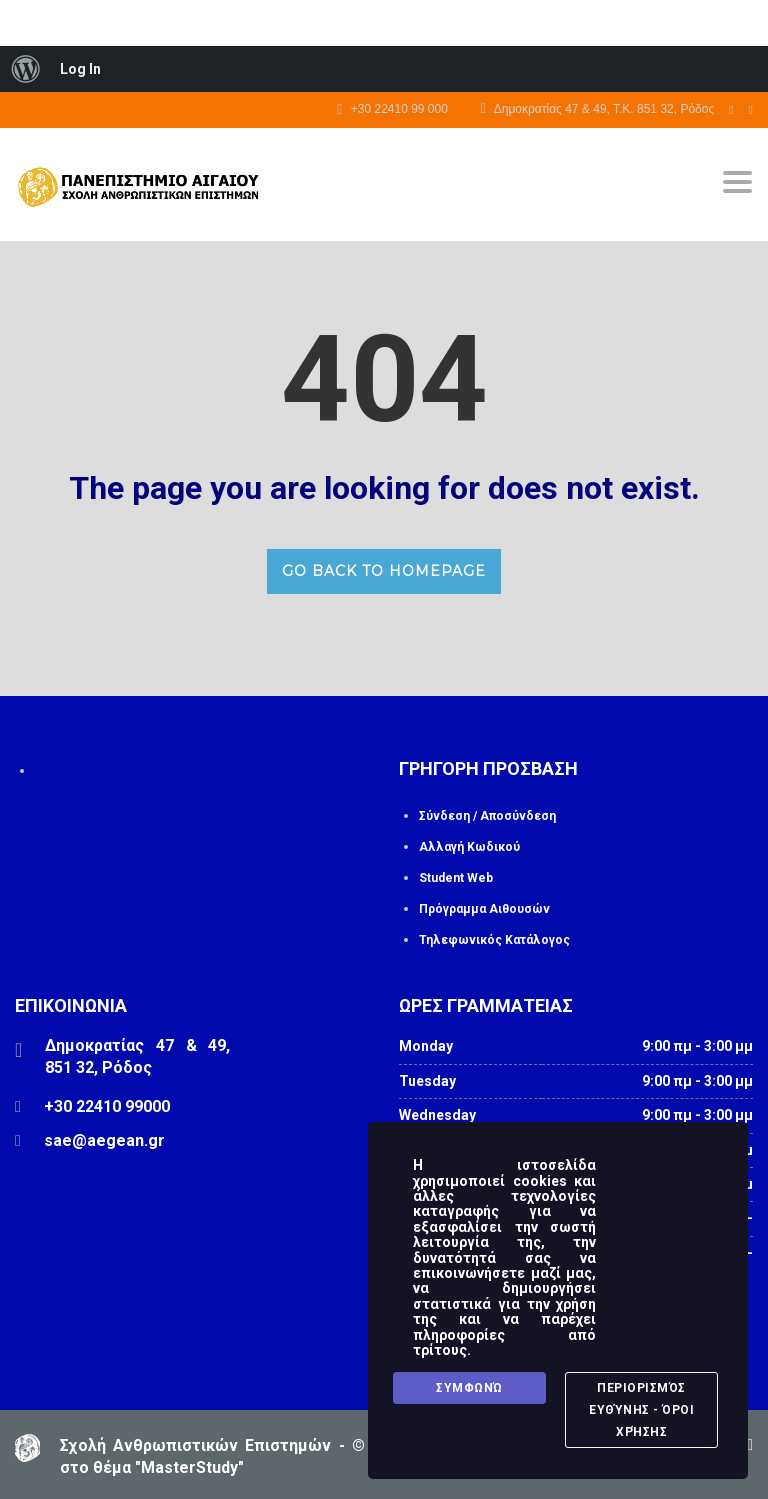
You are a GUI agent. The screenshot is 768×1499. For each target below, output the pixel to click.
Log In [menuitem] (80, 69)
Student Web (456, 878)
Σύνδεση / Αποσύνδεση (487, 816)
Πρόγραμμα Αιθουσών (484, 909)
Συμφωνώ (469, 1389)
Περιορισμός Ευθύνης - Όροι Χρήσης (641, 1411)
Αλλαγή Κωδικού (469, 847)
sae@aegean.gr (104, 1140)
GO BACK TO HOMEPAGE (384, 571)
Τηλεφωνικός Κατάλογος (494, 940)
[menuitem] (26, 69)
